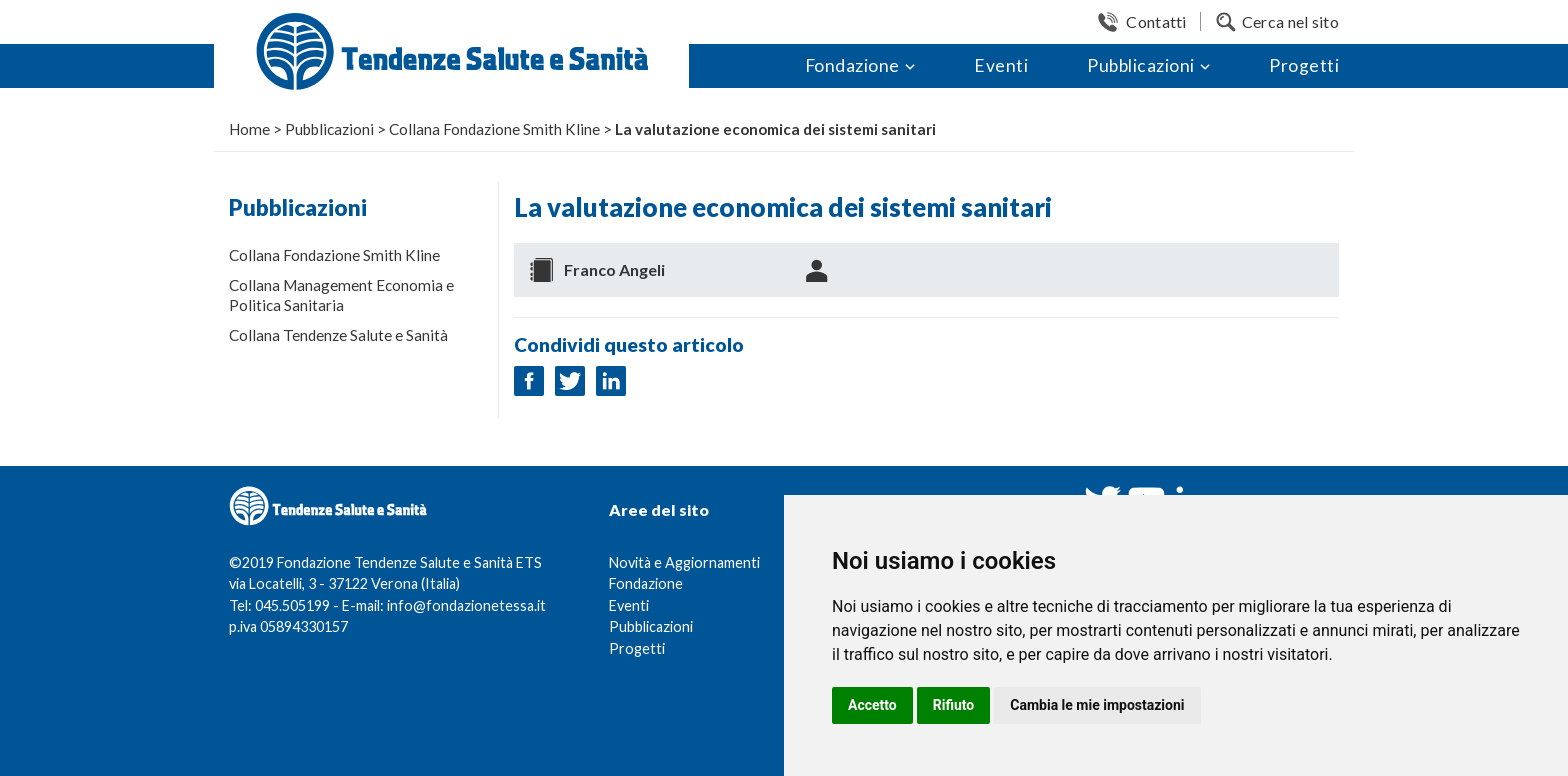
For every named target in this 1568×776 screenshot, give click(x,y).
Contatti (1156, 21)
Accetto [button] (872, 705)
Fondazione (852, 65)
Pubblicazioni (1141, 65)
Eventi (1001, 65)
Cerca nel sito (1290, 21)
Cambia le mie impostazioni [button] (1097, 705)
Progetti (1304, 65)
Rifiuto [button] (954, 705)
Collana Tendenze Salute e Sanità (338, 335)
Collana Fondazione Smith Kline (334, 255)
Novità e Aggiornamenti (684, 562)
